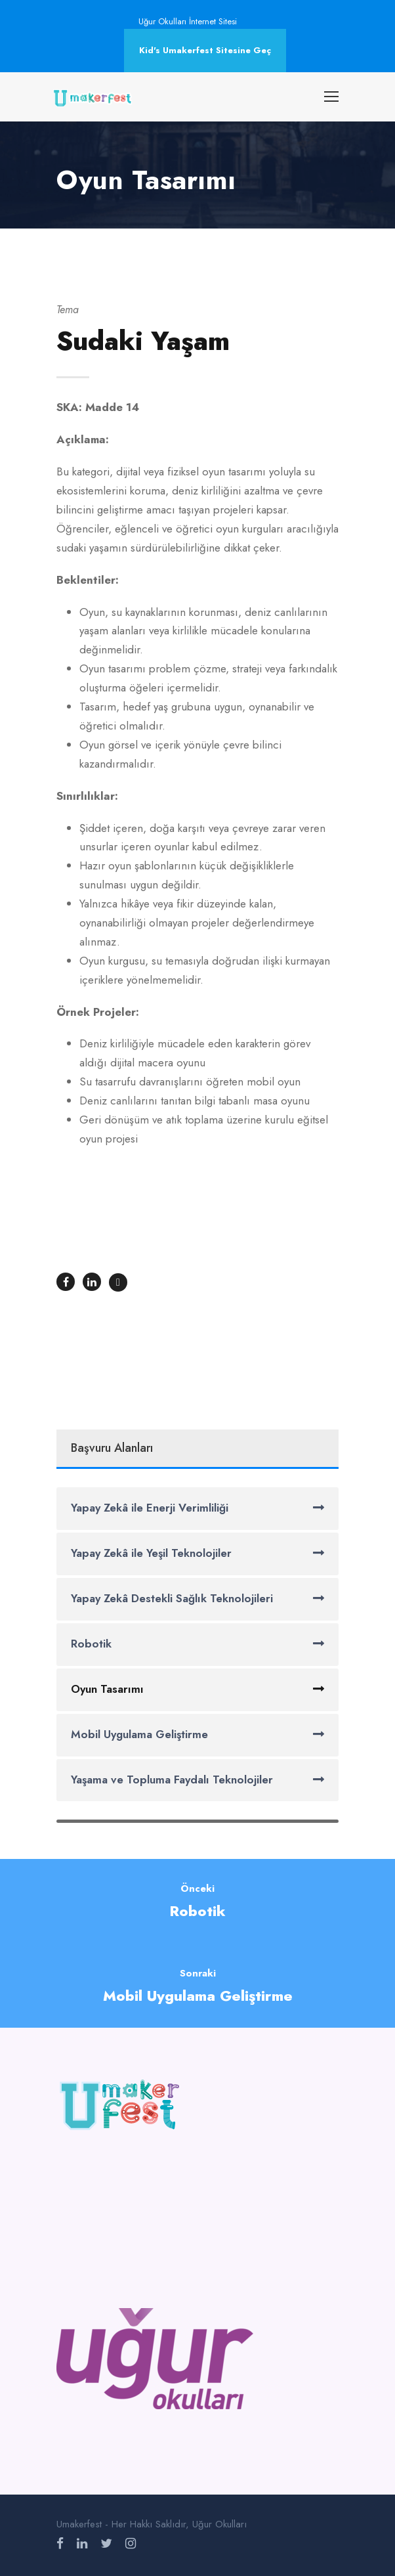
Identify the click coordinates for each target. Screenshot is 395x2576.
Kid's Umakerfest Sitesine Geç (205, 50)
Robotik (91, 1643)
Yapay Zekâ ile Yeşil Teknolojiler (151, 1553)
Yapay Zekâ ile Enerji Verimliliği (149, 1508)
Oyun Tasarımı (107, 1689)
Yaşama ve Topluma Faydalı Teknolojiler (172, 1779)
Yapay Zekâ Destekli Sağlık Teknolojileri (172, 1598)
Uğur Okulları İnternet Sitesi (187, 21)
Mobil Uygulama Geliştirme (139, 1734)
